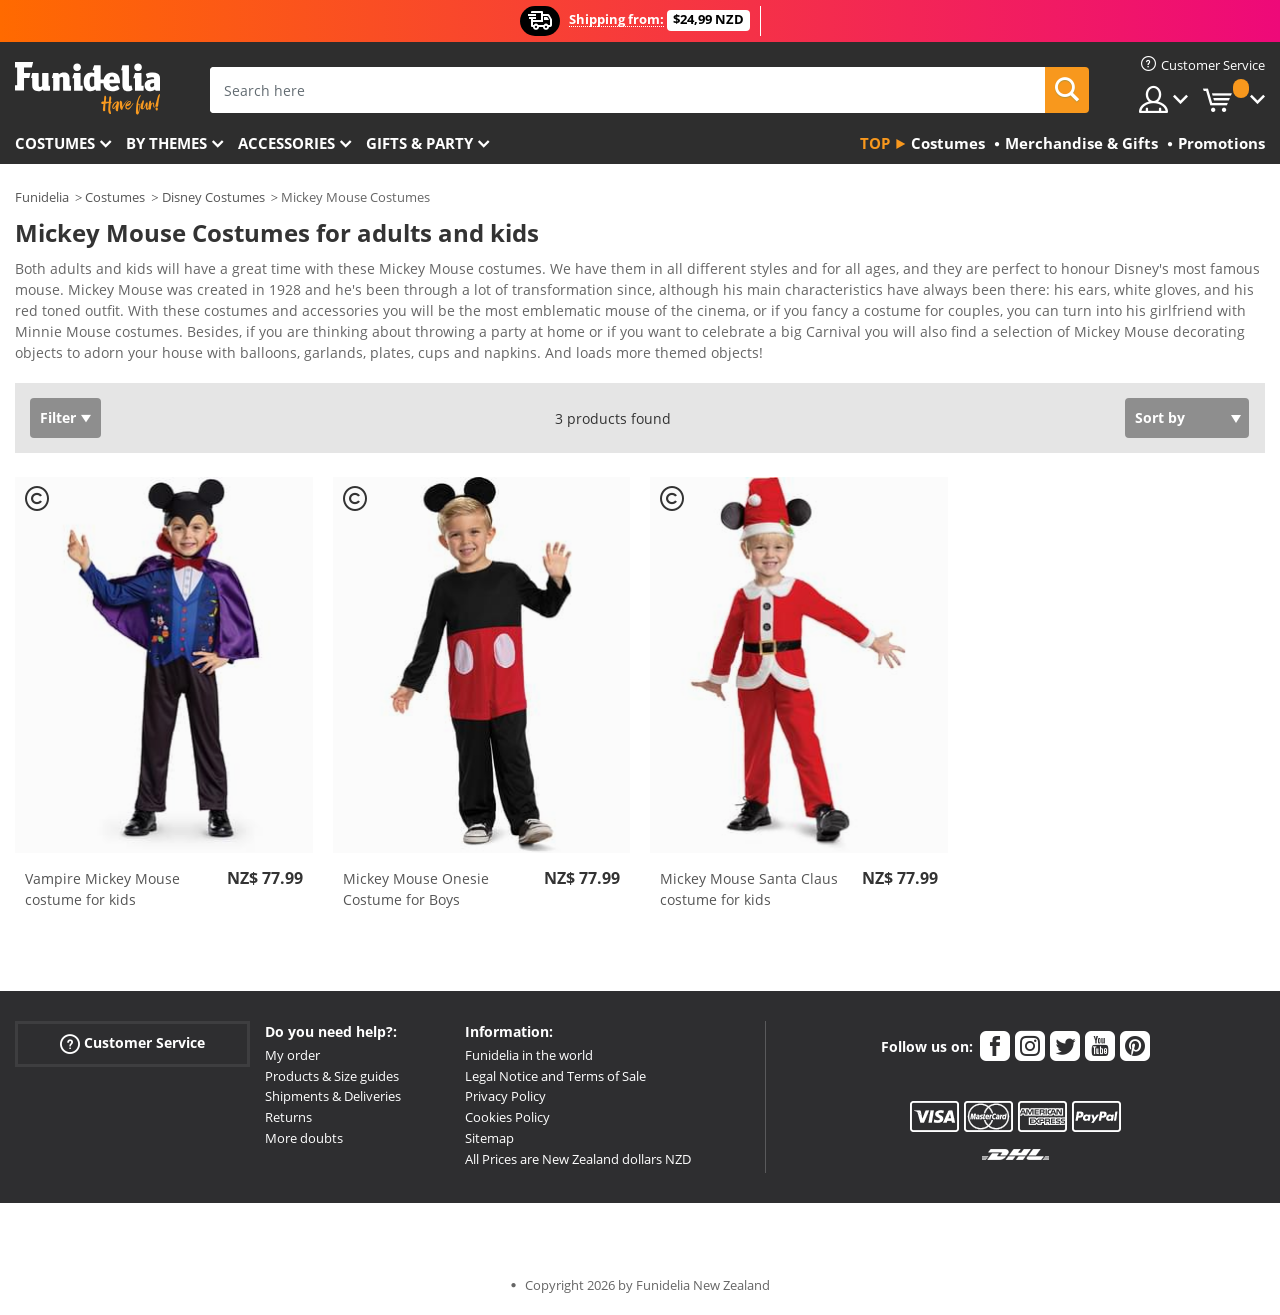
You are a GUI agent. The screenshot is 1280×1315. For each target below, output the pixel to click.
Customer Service (132, 1043)
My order (292, 1055)
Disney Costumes (213, 197)
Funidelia (42, 197)
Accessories (286, 143)
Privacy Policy (505, 1096)
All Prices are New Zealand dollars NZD (578, 1159)
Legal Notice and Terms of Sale (555, 1076)
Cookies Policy (507, 1117)
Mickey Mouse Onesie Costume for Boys (416, 889)
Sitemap (489, 1138)
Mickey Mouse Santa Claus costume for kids (749, 889)
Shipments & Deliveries (333, 1096)
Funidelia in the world (529, 1055)
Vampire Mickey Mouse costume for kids (102, 889)
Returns (288, 1117)
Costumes (55, 143)
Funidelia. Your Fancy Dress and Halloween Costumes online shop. (87, 88)
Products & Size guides (332, 1076)
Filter (58, 417)
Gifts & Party (419, 143)
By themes (166, 143)
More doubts (304, 1138)
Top (875, 143)
